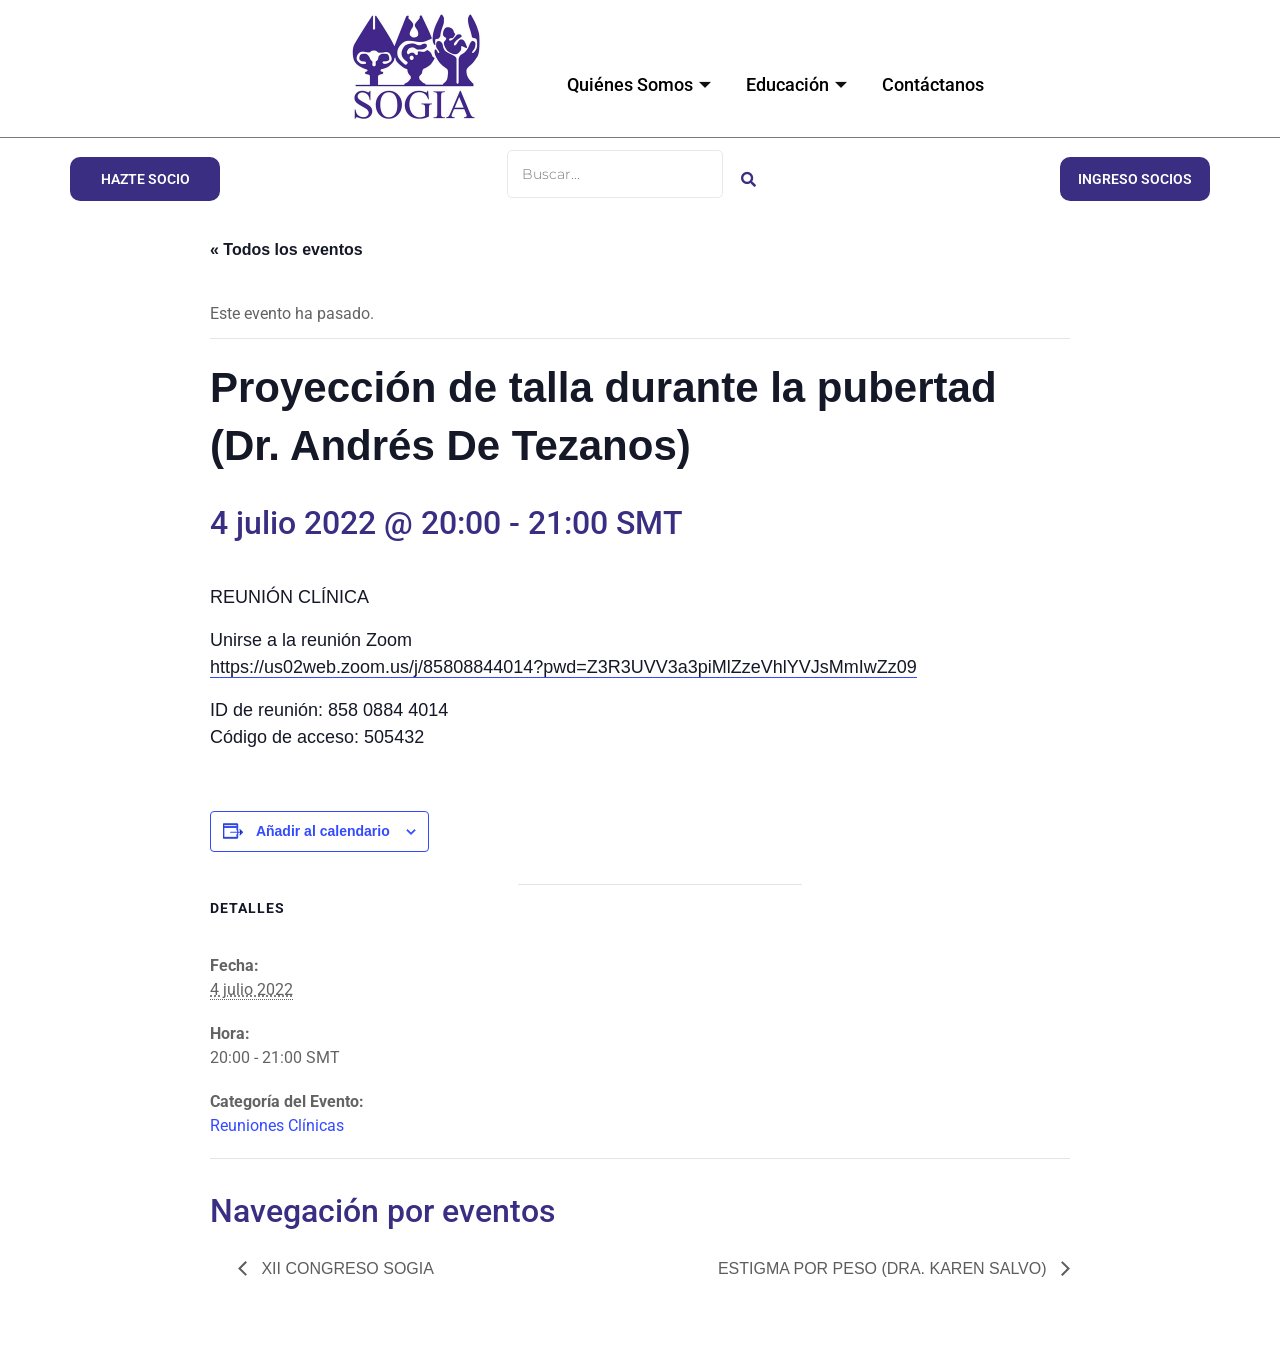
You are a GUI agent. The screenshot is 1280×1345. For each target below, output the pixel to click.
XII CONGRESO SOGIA (345, 1268)
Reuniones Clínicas (277, 1125)
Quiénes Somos (641, 84)
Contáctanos (933, 84)
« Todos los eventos (286, 249)
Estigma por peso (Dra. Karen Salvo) (884, 1268)
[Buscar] (615, 174)
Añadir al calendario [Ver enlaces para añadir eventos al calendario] (323, 831)
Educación (799, 84)
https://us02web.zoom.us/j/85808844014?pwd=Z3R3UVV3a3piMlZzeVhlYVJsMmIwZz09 (563, 667)
